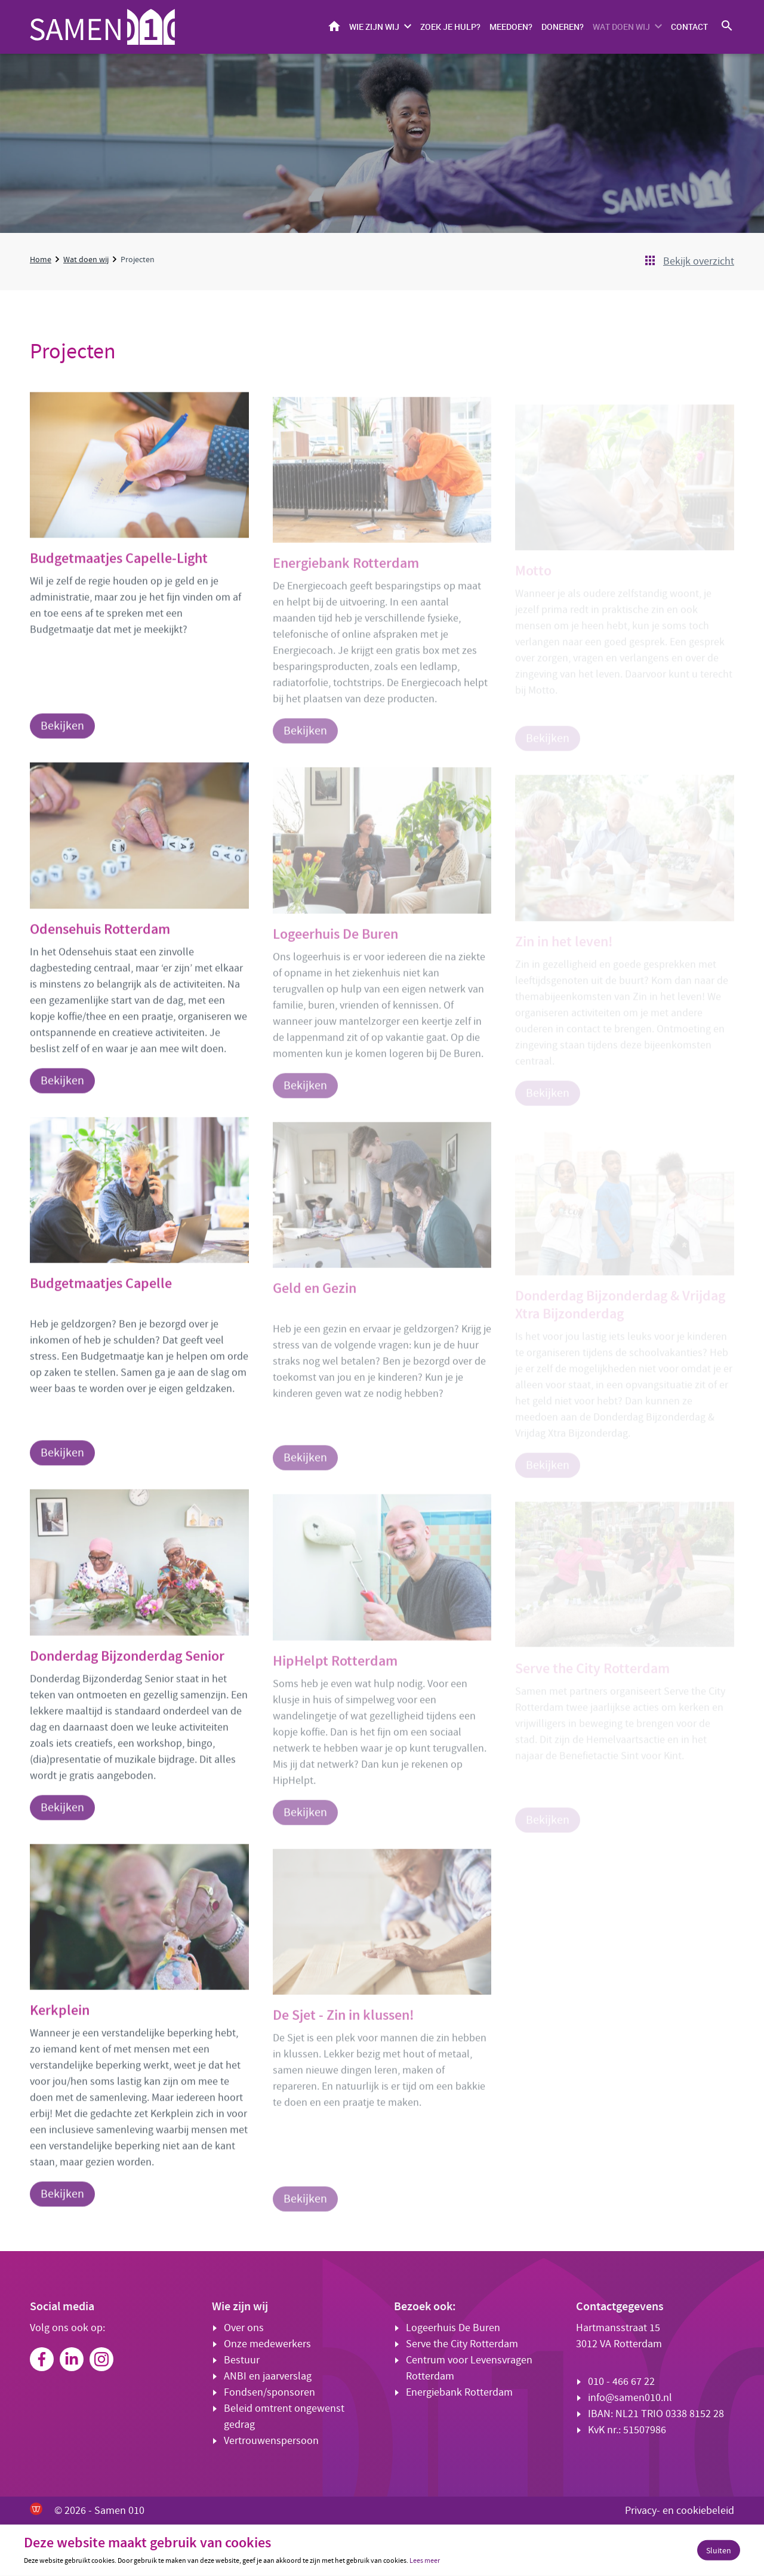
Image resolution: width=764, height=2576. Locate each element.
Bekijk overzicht (698, 261)
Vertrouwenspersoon (271, 2441)
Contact (689, 26)
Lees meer (424, 2560)
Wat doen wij (621, 26)
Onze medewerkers (267, 2344)
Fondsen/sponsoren (269, 2392)
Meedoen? (510, 26)
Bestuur (242, 2360)
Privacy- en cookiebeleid (679, 2510)
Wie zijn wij (374, 26)
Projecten (138, 259)
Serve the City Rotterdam (462, 2344)
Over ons (244, 2328)
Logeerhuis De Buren (453, 2328)
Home (334, 26)
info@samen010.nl (630, 2398)
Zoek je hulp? (450, 26)
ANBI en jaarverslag (268, 2376)
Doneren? (562, 26)
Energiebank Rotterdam (459, 2392)
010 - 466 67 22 (621, 2381)
